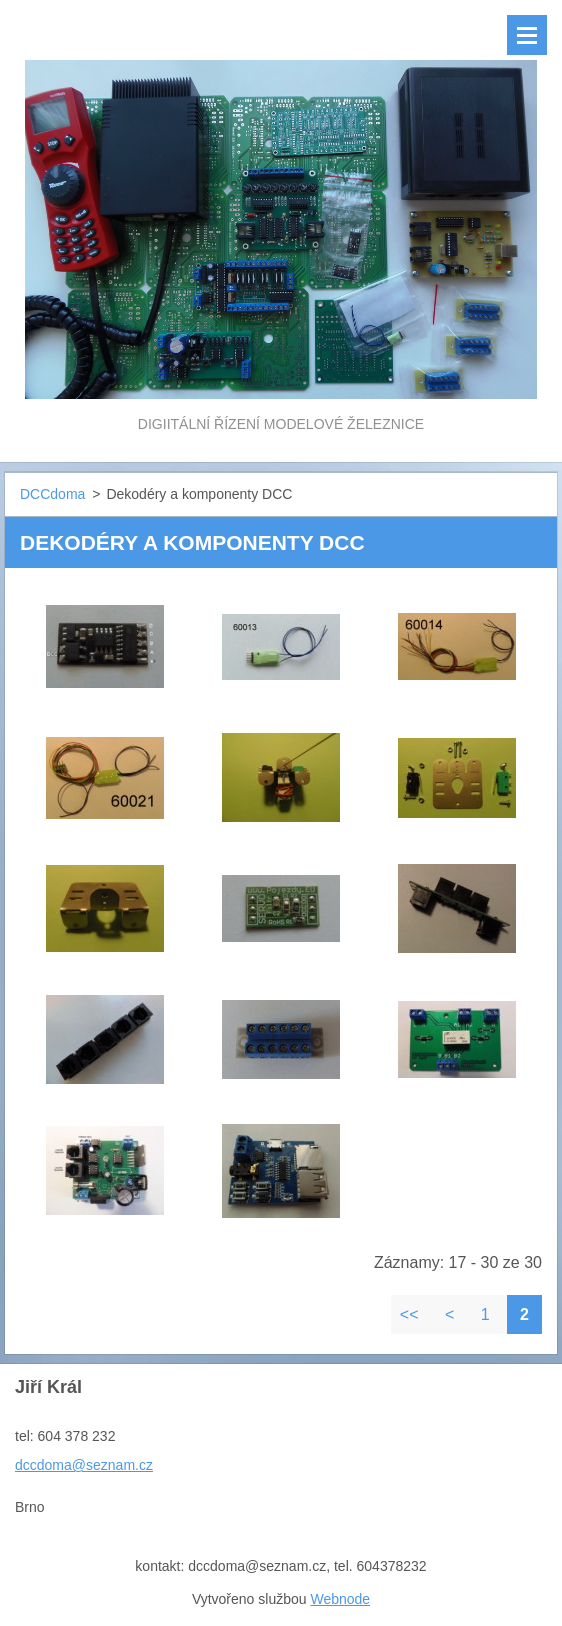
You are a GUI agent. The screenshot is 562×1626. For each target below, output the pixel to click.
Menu (527, 35)
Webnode (340, 1599)
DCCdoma (52, 494)
